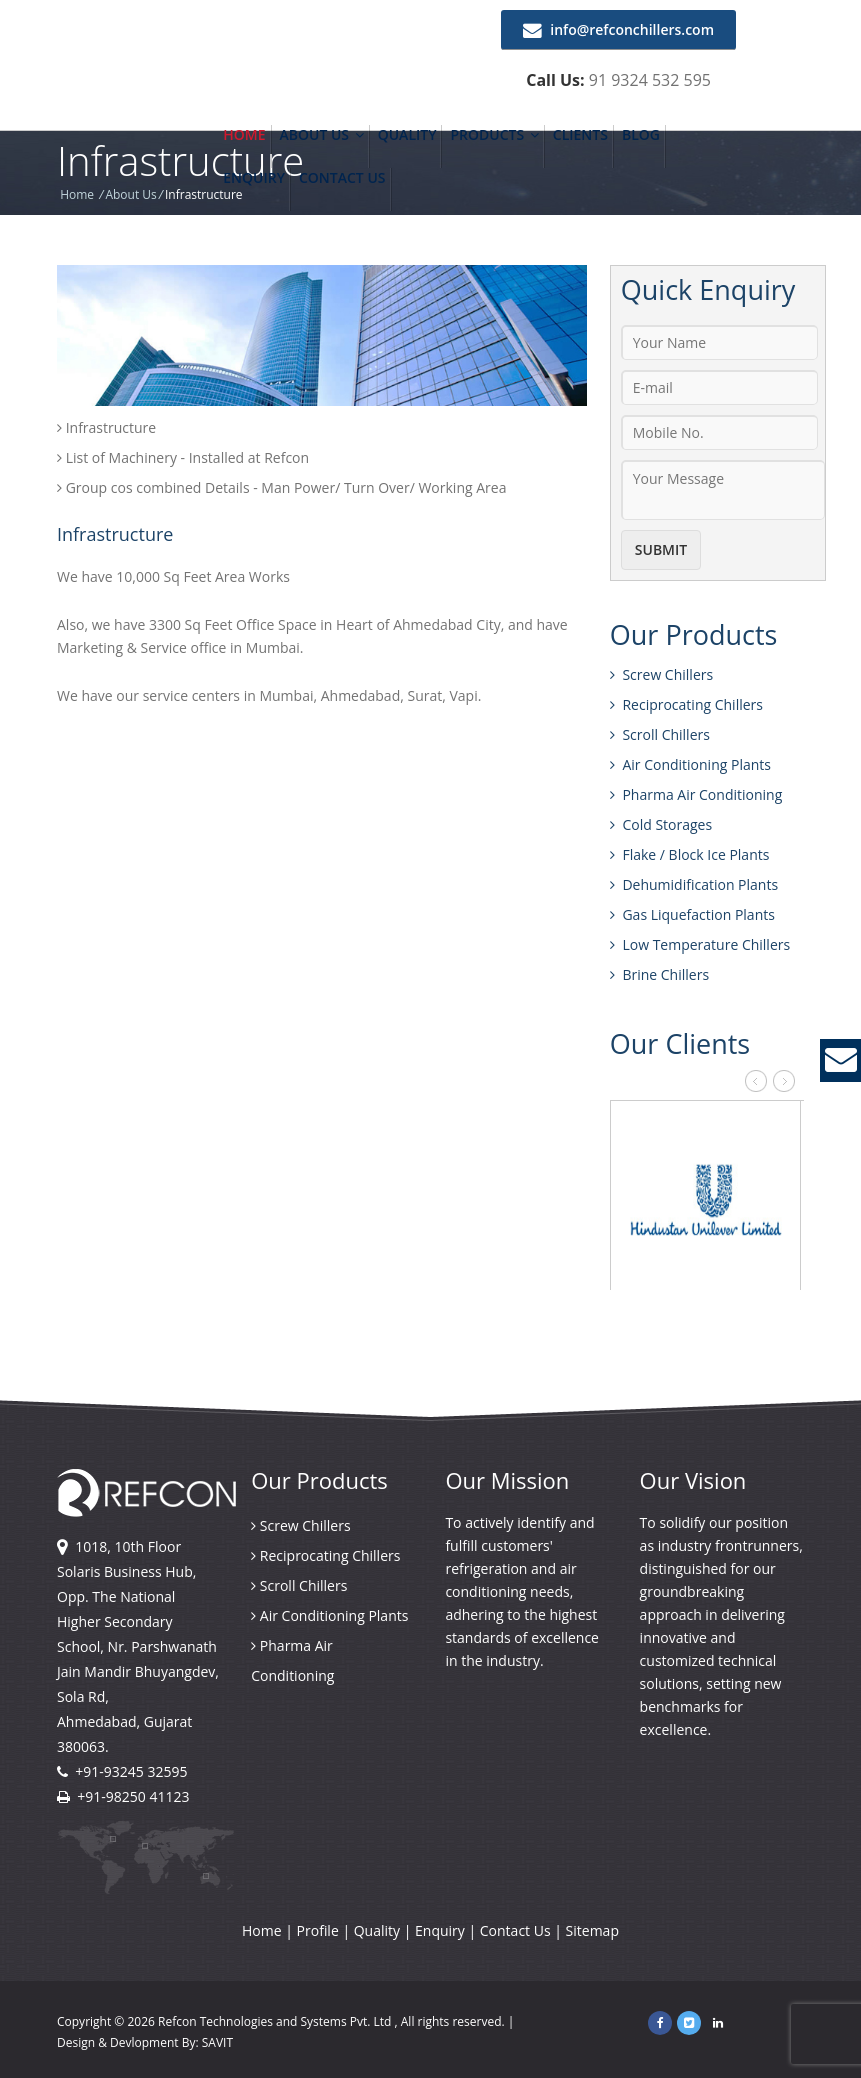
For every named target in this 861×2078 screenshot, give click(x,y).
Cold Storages (661, 824)
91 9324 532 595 (650, 80)
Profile (320, 1930)
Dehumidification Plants (694, 884)
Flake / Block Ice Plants (690, 854)
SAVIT (217, 2042)
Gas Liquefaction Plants (692, 914)
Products (494, 134)
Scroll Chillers (660, 734)
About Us (322, 134)
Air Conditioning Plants (690, 764)
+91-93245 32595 (131, 1771)
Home (244, 134)
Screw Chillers (661, 674)
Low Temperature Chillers (700, 944)
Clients (580, 134)
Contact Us (342, 177)
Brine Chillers (659, 974)
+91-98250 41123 (133, 1796)
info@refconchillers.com (618, 30)
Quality (407, 134)
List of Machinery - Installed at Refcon (183, 457)
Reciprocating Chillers (686, 704)
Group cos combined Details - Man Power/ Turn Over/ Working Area (281, 487)
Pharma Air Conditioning (696, 794)
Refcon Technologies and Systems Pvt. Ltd (276, 2021)
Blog (641, 134)
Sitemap (592, 1930)
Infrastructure (106, 427)
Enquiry (254, 177)
